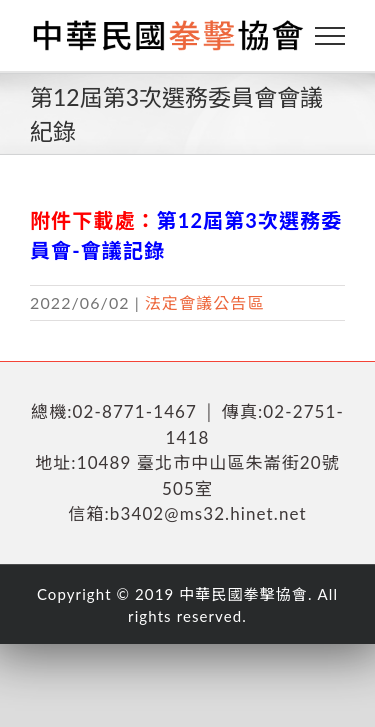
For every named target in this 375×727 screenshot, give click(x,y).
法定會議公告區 (205, 302)
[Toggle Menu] (330, 36)
